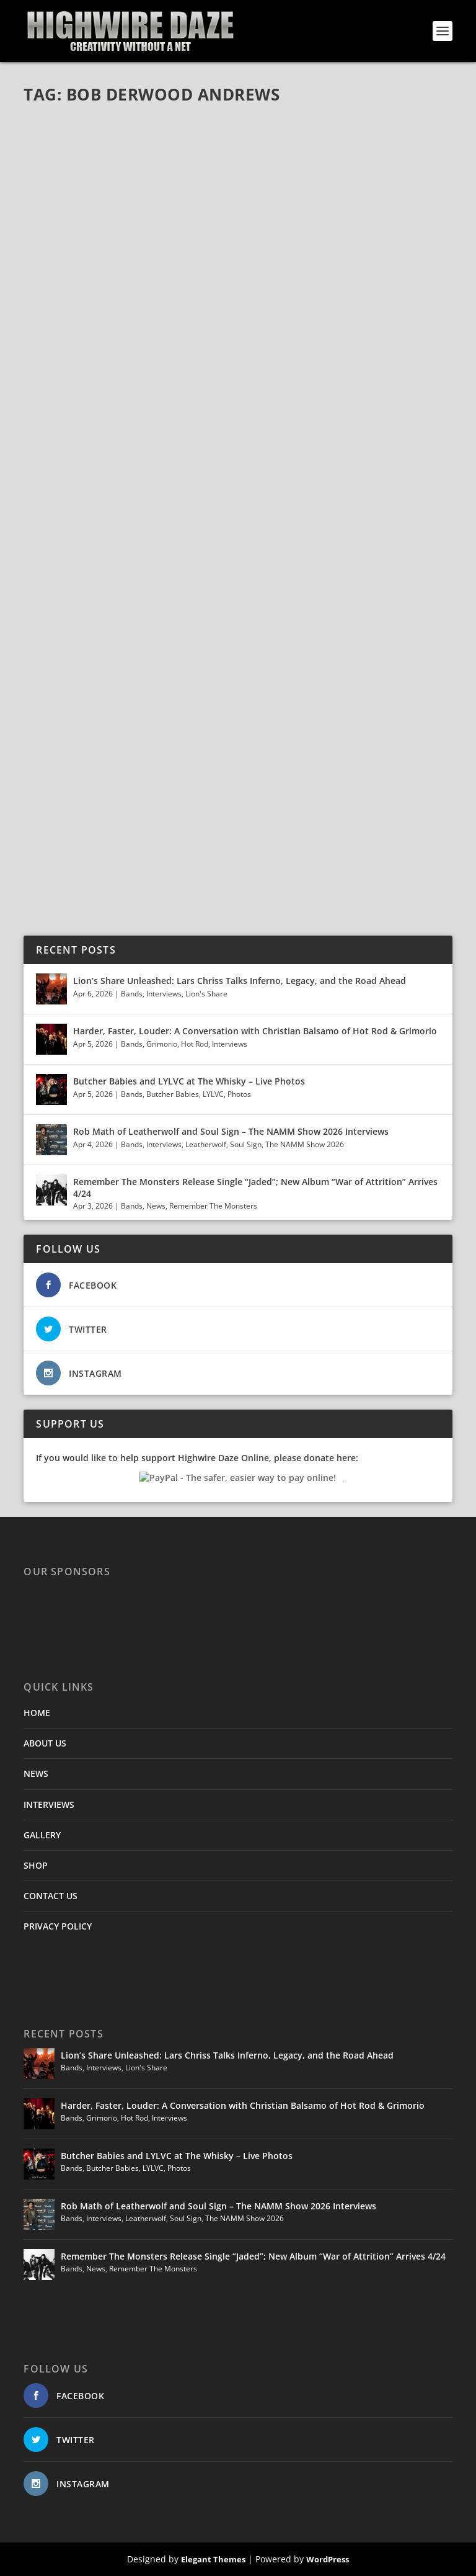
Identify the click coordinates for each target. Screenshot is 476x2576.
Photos (239, 1094)
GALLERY (42, 1835)
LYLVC (213, 1094)
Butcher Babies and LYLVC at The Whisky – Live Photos (189, 1081)
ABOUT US (45, 1743)
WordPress (327, 2559)
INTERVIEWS (49, 1804)
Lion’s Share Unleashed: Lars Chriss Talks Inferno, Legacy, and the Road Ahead (239, 980)
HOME (37, 1713)
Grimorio (161, 1044)
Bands (132, 993)
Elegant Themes (213, 2559)
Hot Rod (194, 1044)
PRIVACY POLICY (58, 1926)
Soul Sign (246, 1144)
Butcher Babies (172, 1094)
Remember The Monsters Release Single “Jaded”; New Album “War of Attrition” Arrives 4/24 (255, 1187)
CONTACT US (50, 1896)
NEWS (36, 1773)
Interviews (164, 993)
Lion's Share (206, 993)
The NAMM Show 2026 (304, 1144)
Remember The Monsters (213, 1206)
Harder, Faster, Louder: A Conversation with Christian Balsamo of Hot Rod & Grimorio (255, 1031)
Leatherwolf (205, 1144)
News (155, 1206)
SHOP (36, 1865)
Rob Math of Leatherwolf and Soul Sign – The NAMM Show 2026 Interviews (231, 1131)
